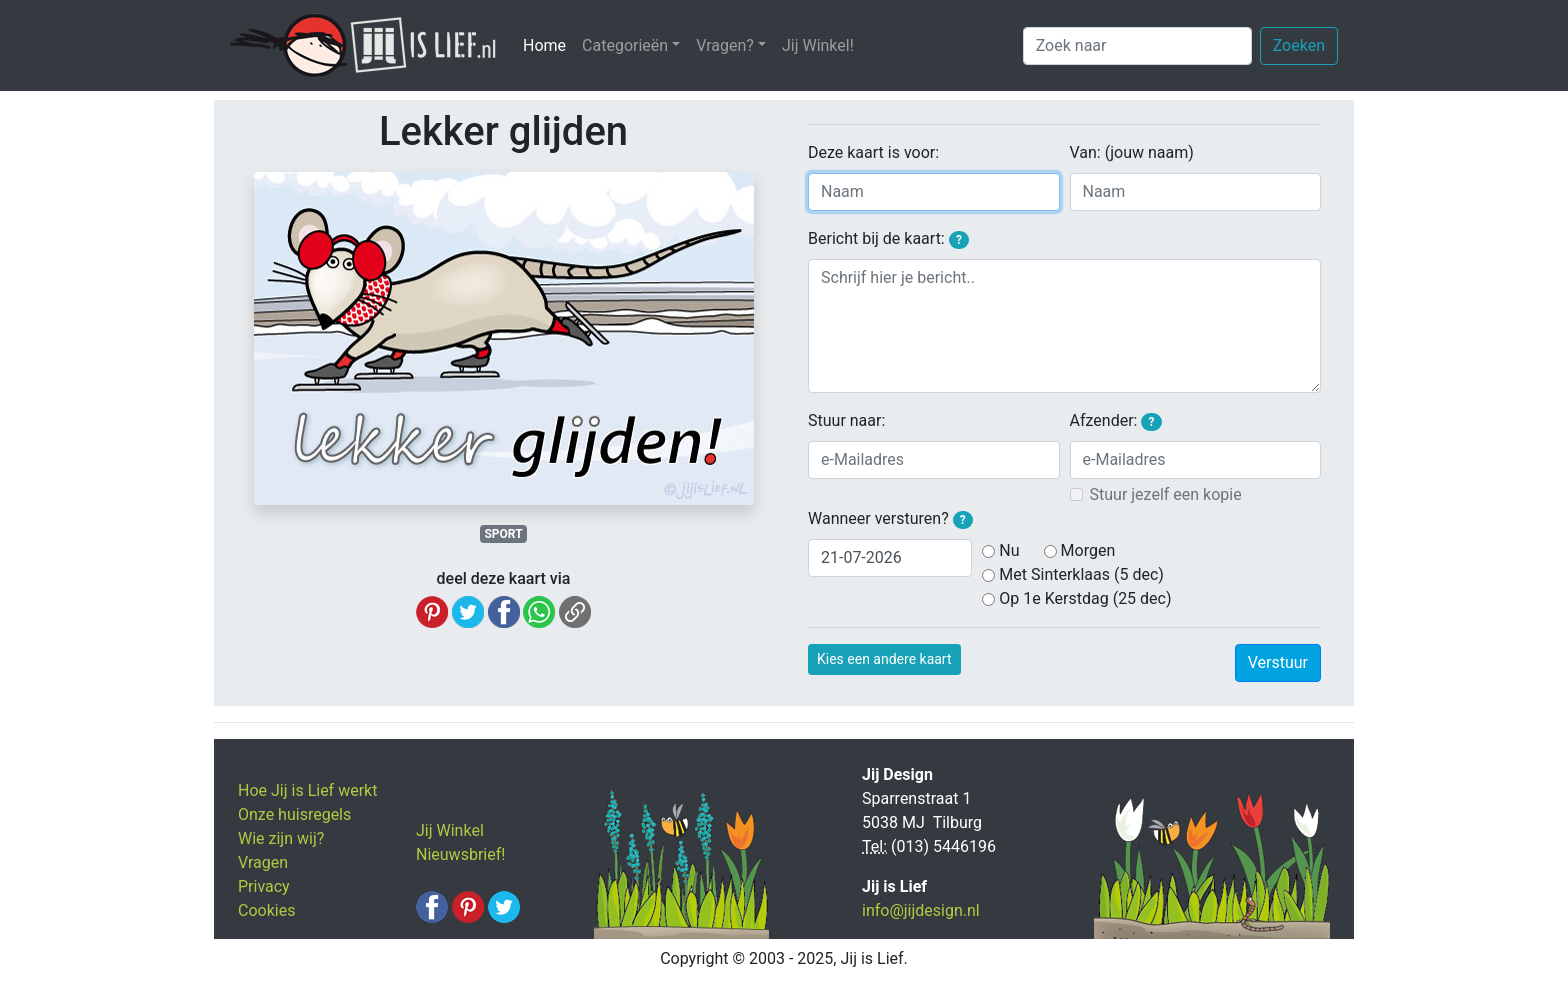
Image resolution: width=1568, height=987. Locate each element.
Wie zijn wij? (281, 838)
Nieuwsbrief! (460, 854)
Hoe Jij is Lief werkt (307, 790)
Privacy (264, 886)
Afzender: (1116, 421)
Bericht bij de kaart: (888, 239)
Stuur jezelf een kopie (1166, 494)
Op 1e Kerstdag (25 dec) (1085, 598)
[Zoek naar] (1137, 46)
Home (548, 44)
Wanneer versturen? (890, 519)
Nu (1009, 550)
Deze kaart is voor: (873, 152)
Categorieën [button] (625, 45)
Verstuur (1278, 662)
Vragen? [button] (725, 45)
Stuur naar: (846, 420)
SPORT (503, 534)
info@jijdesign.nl (921, 910)
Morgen (1088, 550)
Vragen (263, 862)
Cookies (266, 910)
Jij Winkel (450, 830)
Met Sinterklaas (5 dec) (1081, 574)
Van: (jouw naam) (1132, 152)
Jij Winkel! (818, 45)
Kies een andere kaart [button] (884, 659)
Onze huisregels (294, 814)
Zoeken (1299, 45)
